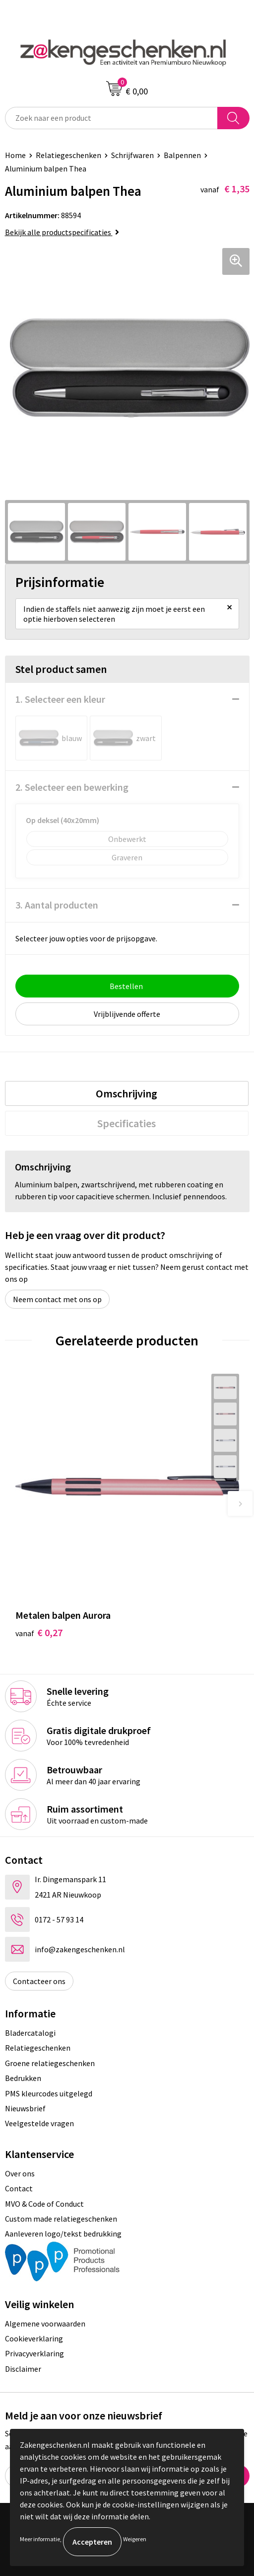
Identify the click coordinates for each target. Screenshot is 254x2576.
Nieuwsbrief (25, 2108)
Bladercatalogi (30, 2033)
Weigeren (134, 2539)
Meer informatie (40, 2539)
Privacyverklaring (34, 2353)
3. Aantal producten (56, 905)
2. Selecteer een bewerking (71, 787)
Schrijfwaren (132, 155)
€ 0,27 (39, 1632)
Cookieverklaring (34, 2338)
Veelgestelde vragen (39, 2123)
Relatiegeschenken (68, 155)
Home (15, 155)
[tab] (127, 1093)
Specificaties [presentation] (126, 1123)
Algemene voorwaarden (45, 2323)
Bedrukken (23, 2078)
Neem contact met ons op (57, 1299)
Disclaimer (23, 2369)
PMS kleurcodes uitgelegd (48, 2093)
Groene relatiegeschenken (50, 2063)
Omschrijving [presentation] (126, 1093)
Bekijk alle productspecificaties (62, 232)
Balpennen (182, 155)
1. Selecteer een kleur (60, 699)
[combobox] (111, 118)
